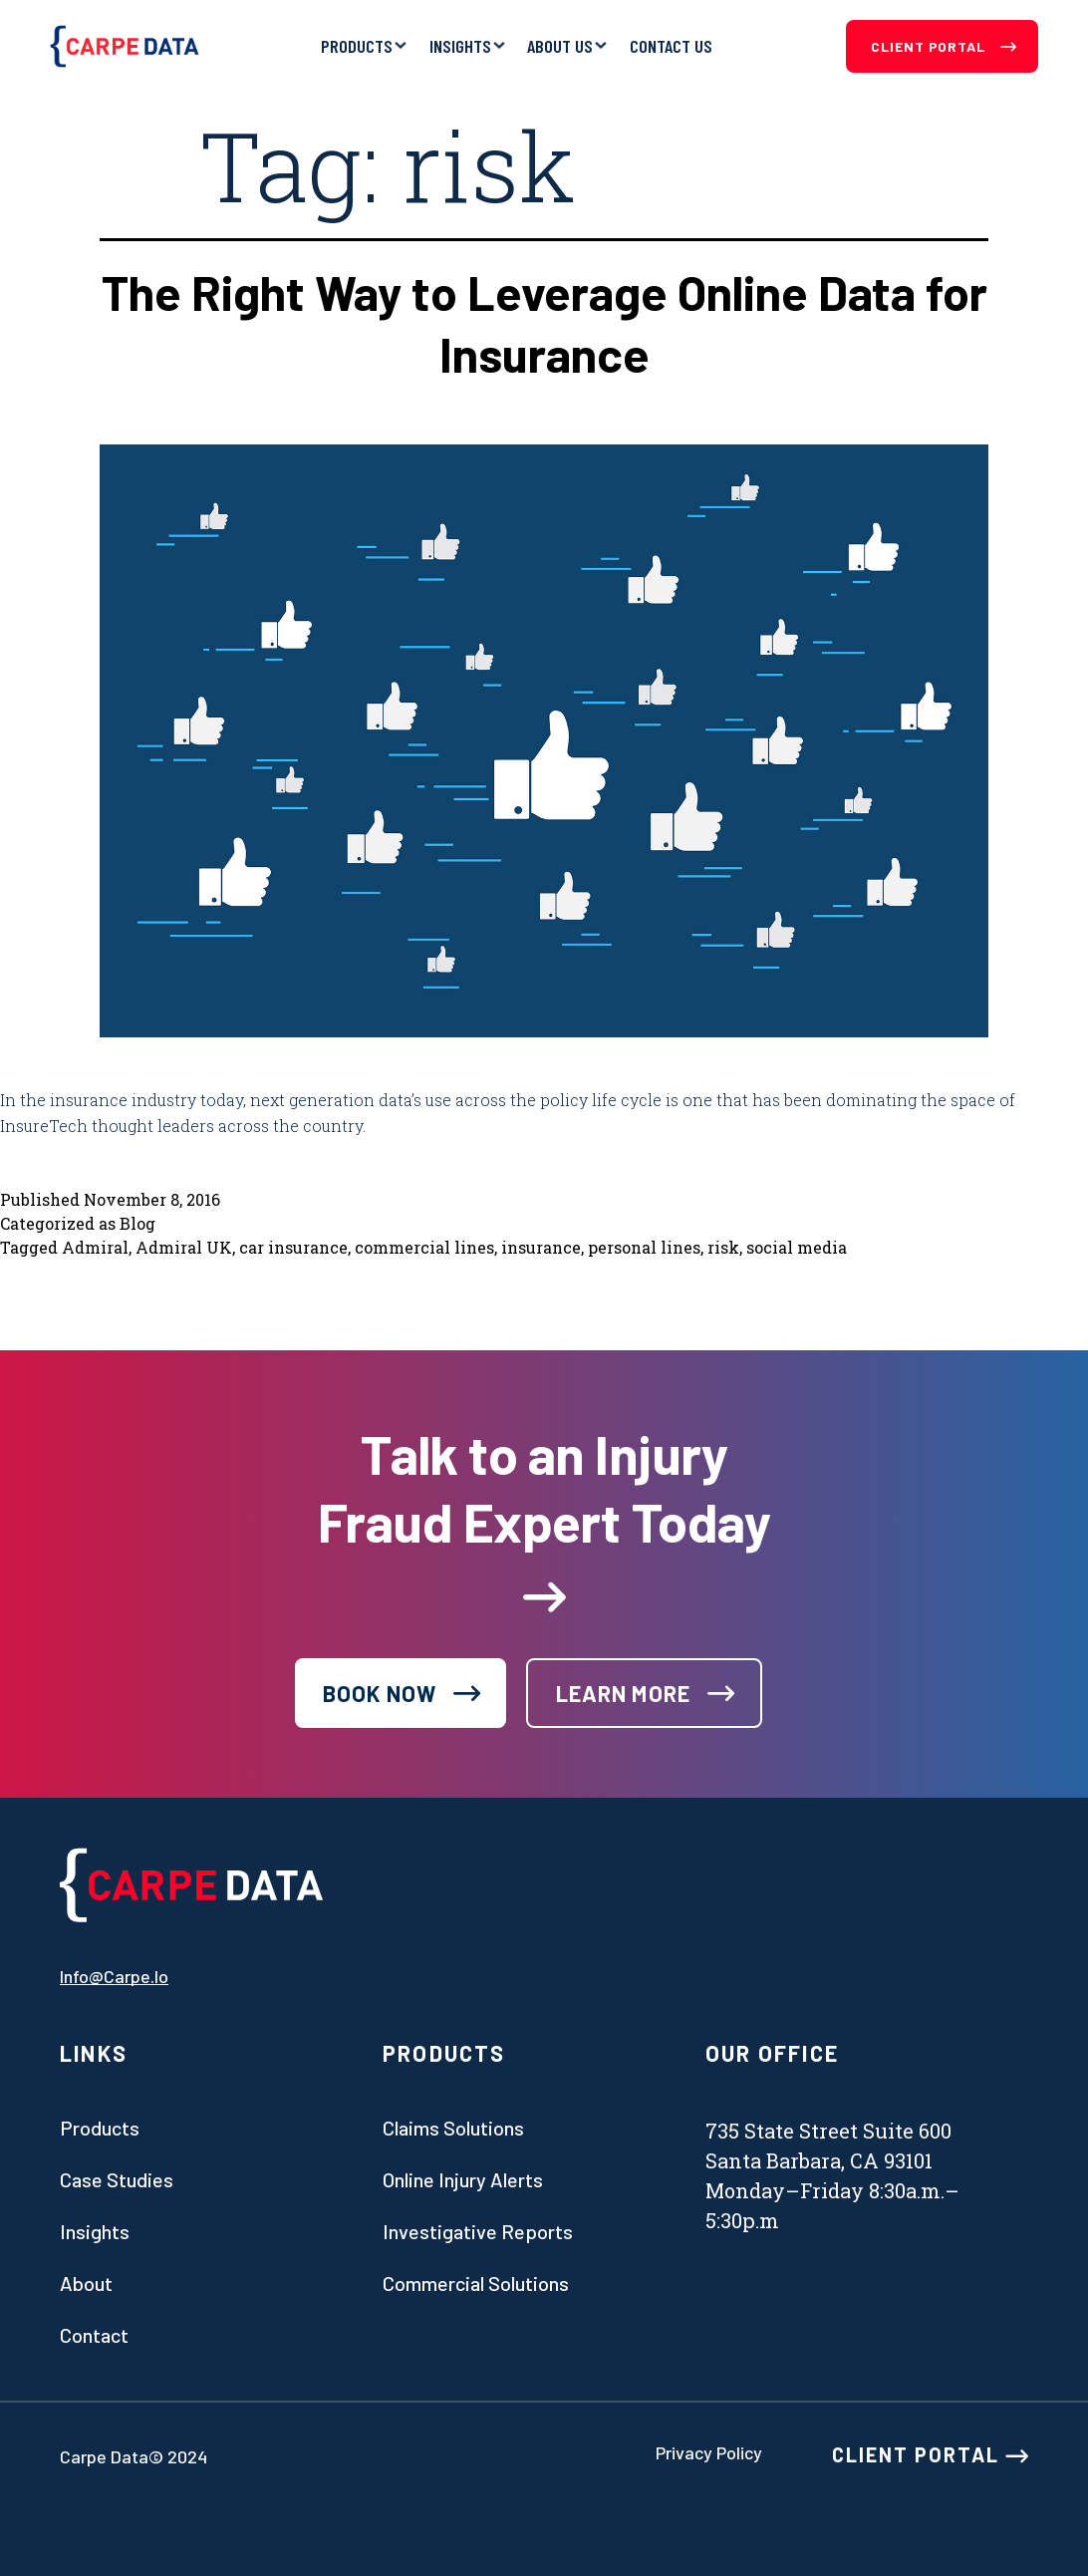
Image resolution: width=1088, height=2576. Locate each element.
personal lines (644, 1247)
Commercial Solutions (476, 2283)
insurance (541, 1247)
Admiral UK (184, 1247)
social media (796, 1247)
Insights (460, 46)
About (86, 2283)
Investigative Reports (478, 2231)
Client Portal (943, 46)
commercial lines (424, 1247)
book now (379, 1693)
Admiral (95, 1247)
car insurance (293, 1247)
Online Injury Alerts (463, 2179)
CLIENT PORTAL (930, 2454)
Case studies (116, 2179)
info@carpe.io (114, 1976)
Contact (94, 2335)
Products (357, 46)
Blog (137, 1223)
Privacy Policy (709, 2452)
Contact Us (671, 46)
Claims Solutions (453, 2128)
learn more (623, 1693)
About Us (560, 46)
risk (723, 1247)
